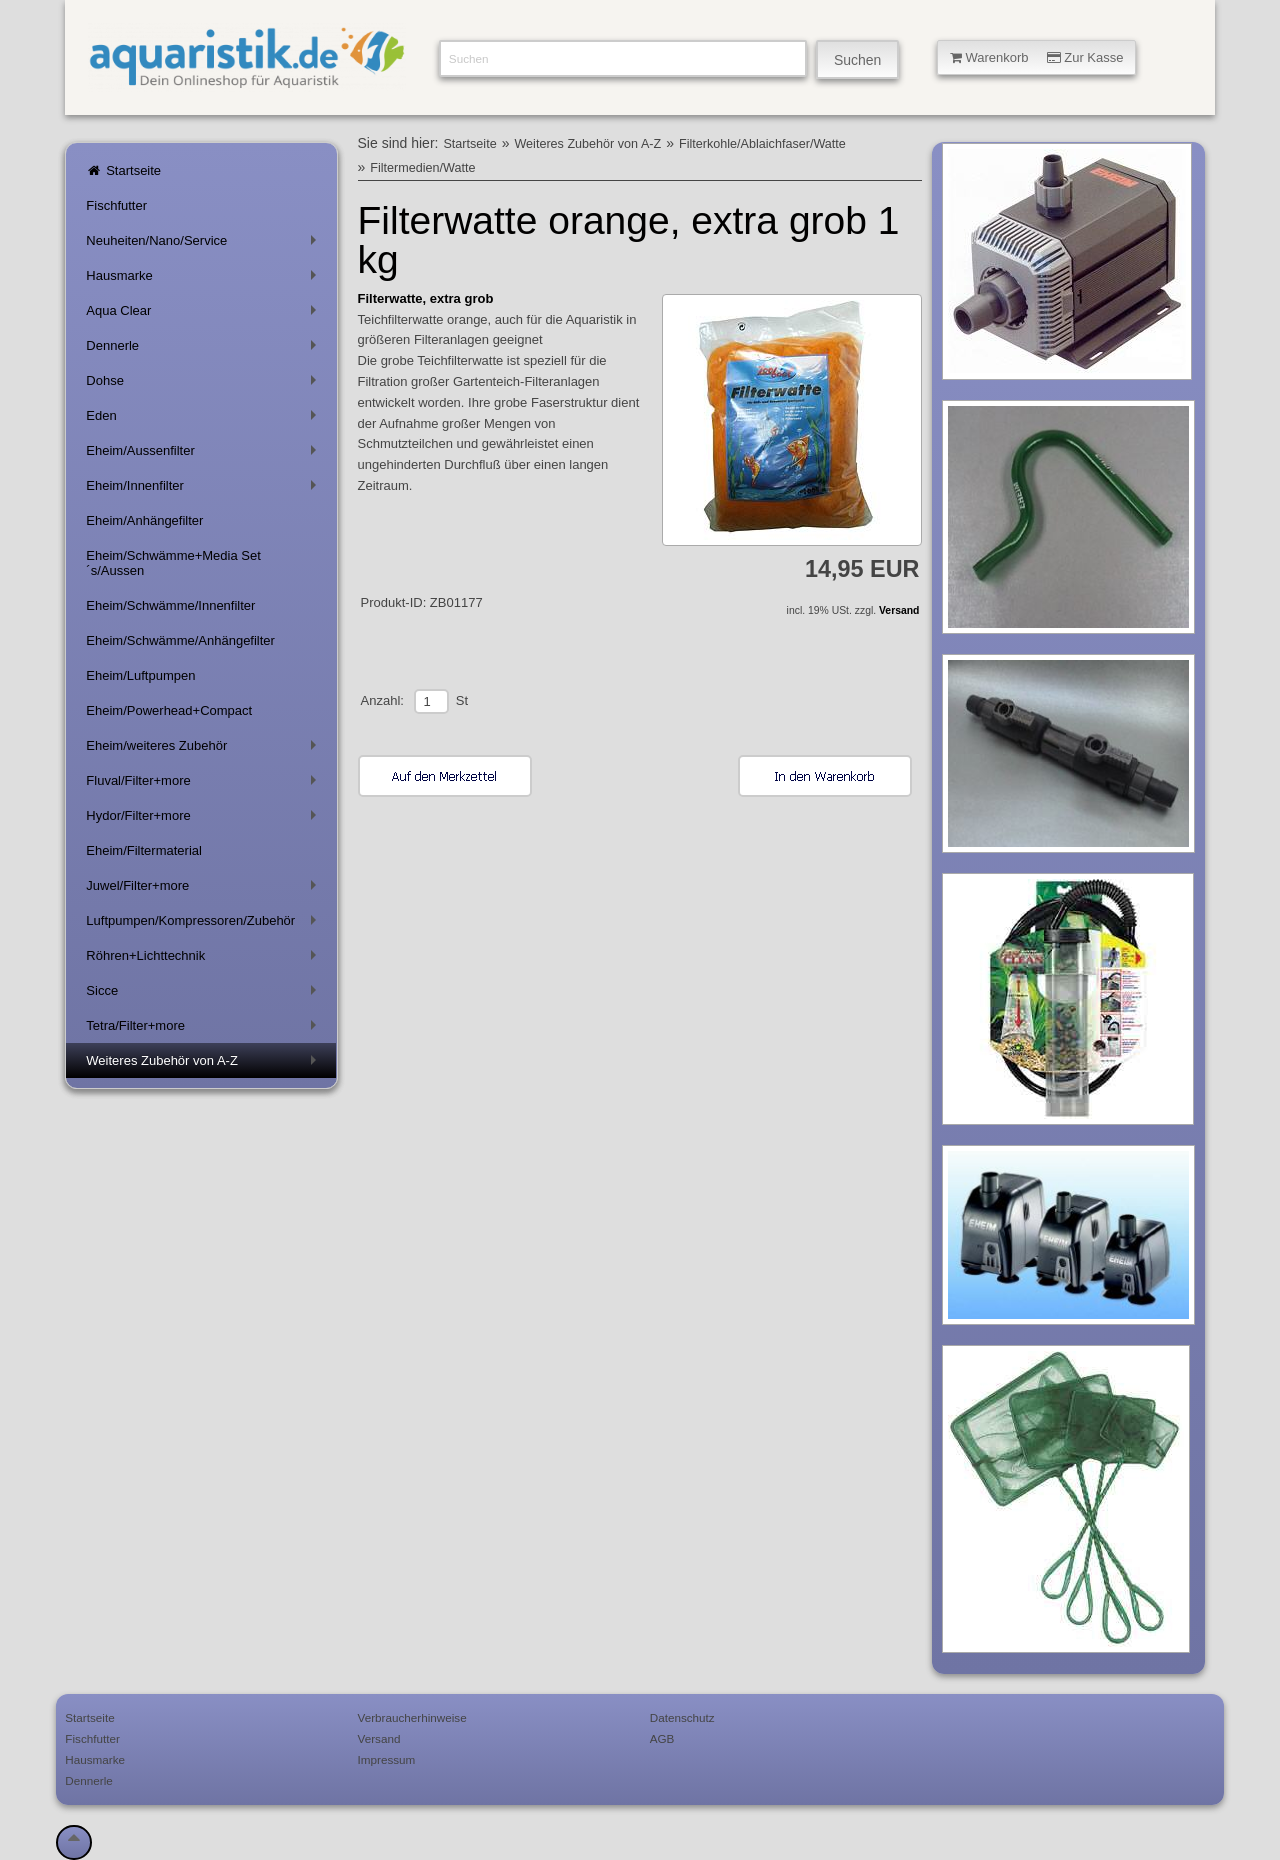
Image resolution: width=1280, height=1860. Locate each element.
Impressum (387, 1759)
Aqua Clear (204, 314)
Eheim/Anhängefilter (144, 520)
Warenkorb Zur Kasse (1037, 57)
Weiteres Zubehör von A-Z (204, 1064)
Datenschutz (682, 1717)
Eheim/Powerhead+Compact (169, 710)
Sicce (204, 994)
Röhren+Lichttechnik (204, 959)
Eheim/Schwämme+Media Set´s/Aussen (173, 563)
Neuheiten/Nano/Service (204, 244)
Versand (899, 610)
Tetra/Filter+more (204, 1029)
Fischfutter (116, 205)
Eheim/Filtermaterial (144, 850)
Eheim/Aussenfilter (204, 454)
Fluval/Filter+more (204, 784)
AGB (662, 1738)
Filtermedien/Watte (422, 168)
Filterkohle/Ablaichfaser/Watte (762, 144)
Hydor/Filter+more (204, 819)
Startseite (123, 170)
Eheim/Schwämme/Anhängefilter (180, 640)
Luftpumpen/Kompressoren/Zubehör (204, 924)
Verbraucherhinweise (412, 1717)
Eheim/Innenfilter (204, 489)
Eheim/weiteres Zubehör (204, 749)
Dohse (204, 384)
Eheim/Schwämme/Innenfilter (170, 605)
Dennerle (204, 349)
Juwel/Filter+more (204, 889)
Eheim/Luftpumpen (140, 675)
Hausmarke (204, 279)
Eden (204, 419)
